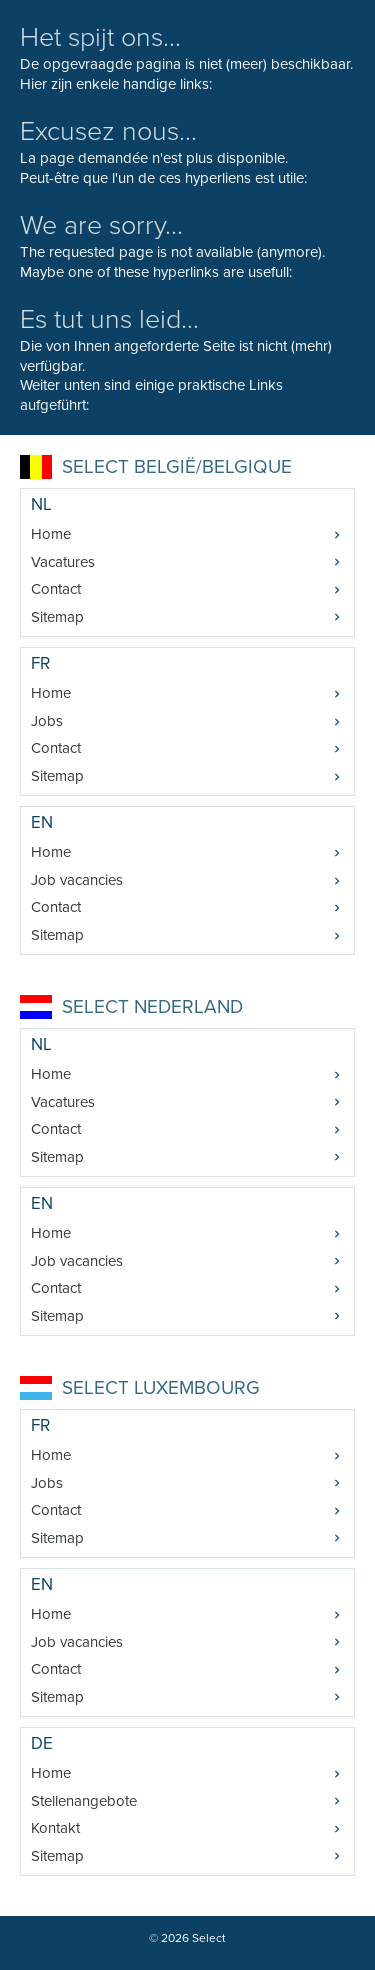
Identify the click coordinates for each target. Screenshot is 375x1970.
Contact (56, 589)
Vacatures (63, 562)
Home (51, 534)
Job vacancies (77, 880)
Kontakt (55, 1828)
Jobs (47, 721)
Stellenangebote (84, 1801)
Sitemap (57, 617)
